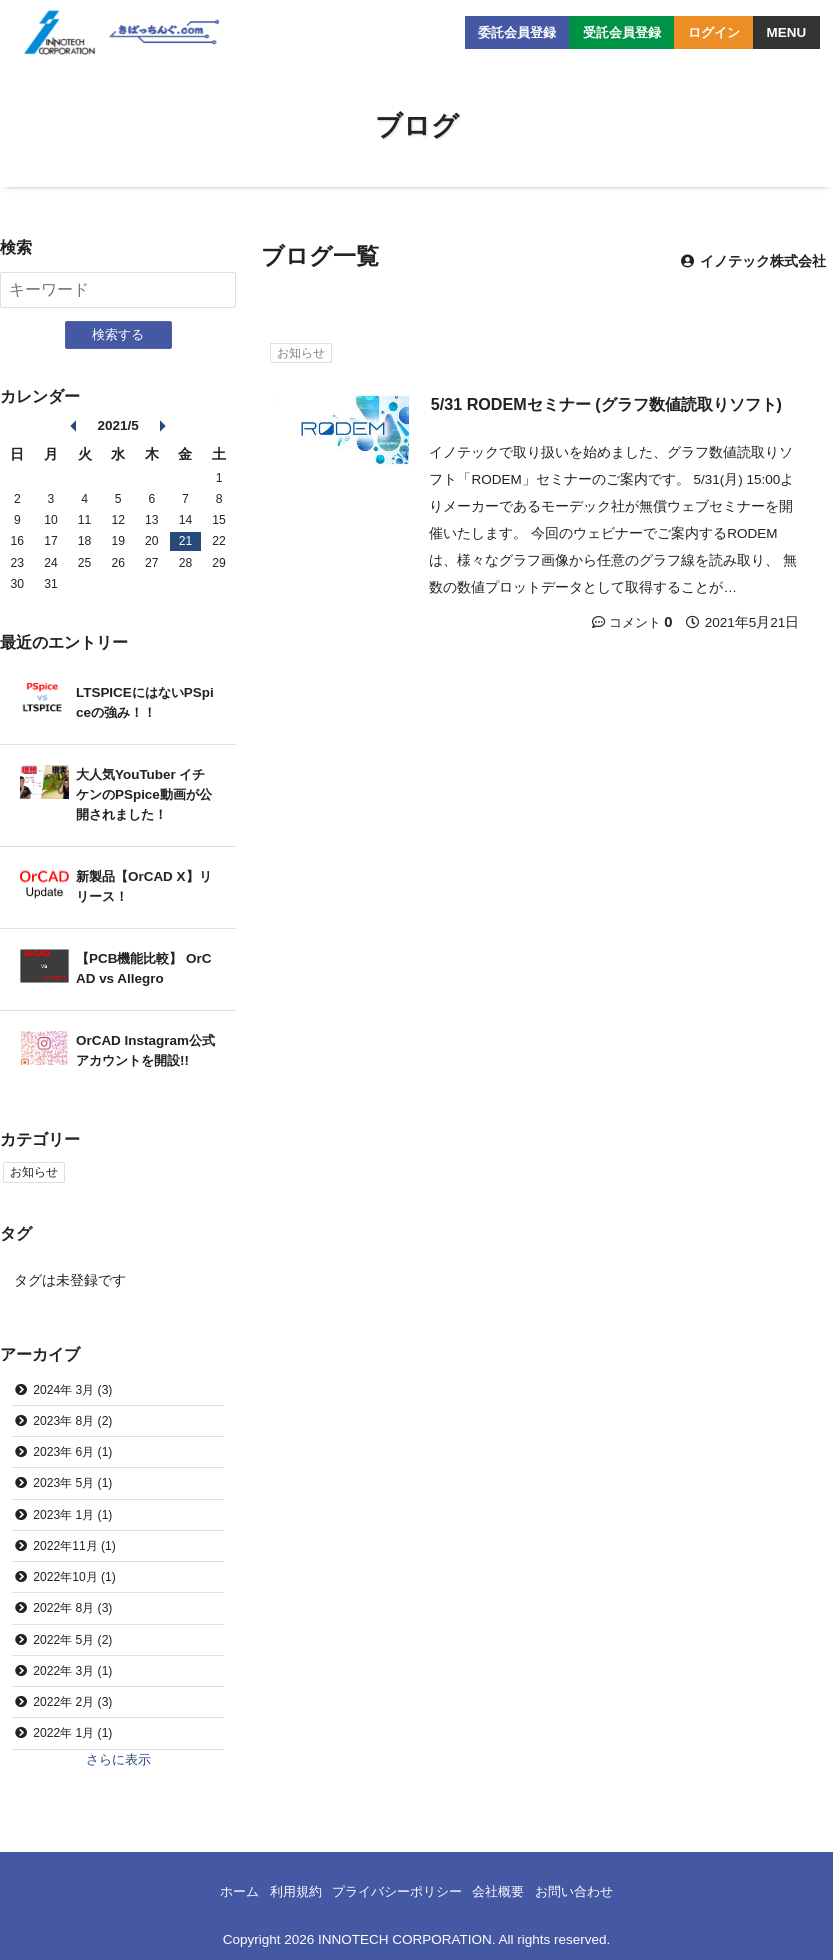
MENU (786, 32)
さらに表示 (118, 1760)
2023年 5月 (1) (72, 1484)
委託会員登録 (503, 32)
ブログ (417, 126)
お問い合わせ (585, 1892)
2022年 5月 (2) (72, 1641)
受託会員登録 (614, 32)
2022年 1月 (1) (72, 1735)
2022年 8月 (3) (72, 1609)
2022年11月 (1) (74, 1547)
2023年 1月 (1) (72, 1515)
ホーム (227, 1892)
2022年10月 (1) (74, 1578)
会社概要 (504, 1892)
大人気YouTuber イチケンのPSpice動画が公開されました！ (143, 795)
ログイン (711, 32)
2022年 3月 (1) (72, 1672)
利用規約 (287, 1892)
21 (186, 542)
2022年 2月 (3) (72, 1703)
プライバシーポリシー (396, 1892)
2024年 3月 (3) (72, 1390)
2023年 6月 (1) (72, 1453)
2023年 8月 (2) (72, 1421)
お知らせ (301, 353)
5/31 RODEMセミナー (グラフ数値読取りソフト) (607, 404)
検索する (118, 334)
